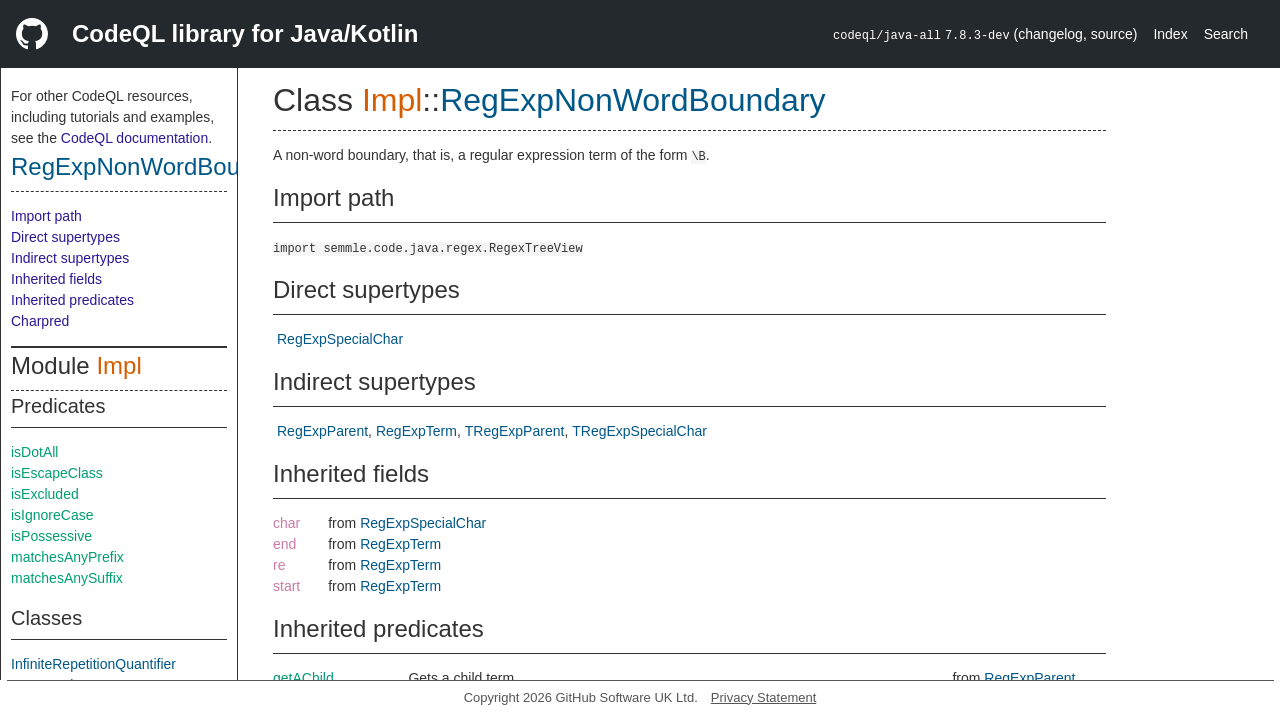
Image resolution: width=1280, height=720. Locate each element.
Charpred (40, 321)
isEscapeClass (57, 473)
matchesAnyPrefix (67, 557)
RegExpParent (322, 431)
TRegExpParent (515, 431)
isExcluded (45, 494)
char (286, 523)
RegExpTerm (416, 431)
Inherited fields (56, 279)
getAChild (303, 678)
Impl (118, 365)
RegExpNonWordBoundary (155, 166)
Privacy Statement (764, 697)
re (279, 565)
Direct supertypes (65, 237)
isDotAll (34, 452)
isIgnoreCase (52, 515)
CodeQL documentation (134, 138)
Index (1170, 34)
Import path (46, 216)
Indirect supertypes (70, 258)
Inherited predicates (72, 300)
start (286, 586)
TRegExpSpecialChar (639, 431)
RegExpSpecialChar (340, 339)
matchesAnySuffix (67, 578)
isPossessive (51, 536)
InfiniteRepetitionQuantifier (93, 664)
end (284, 544)
